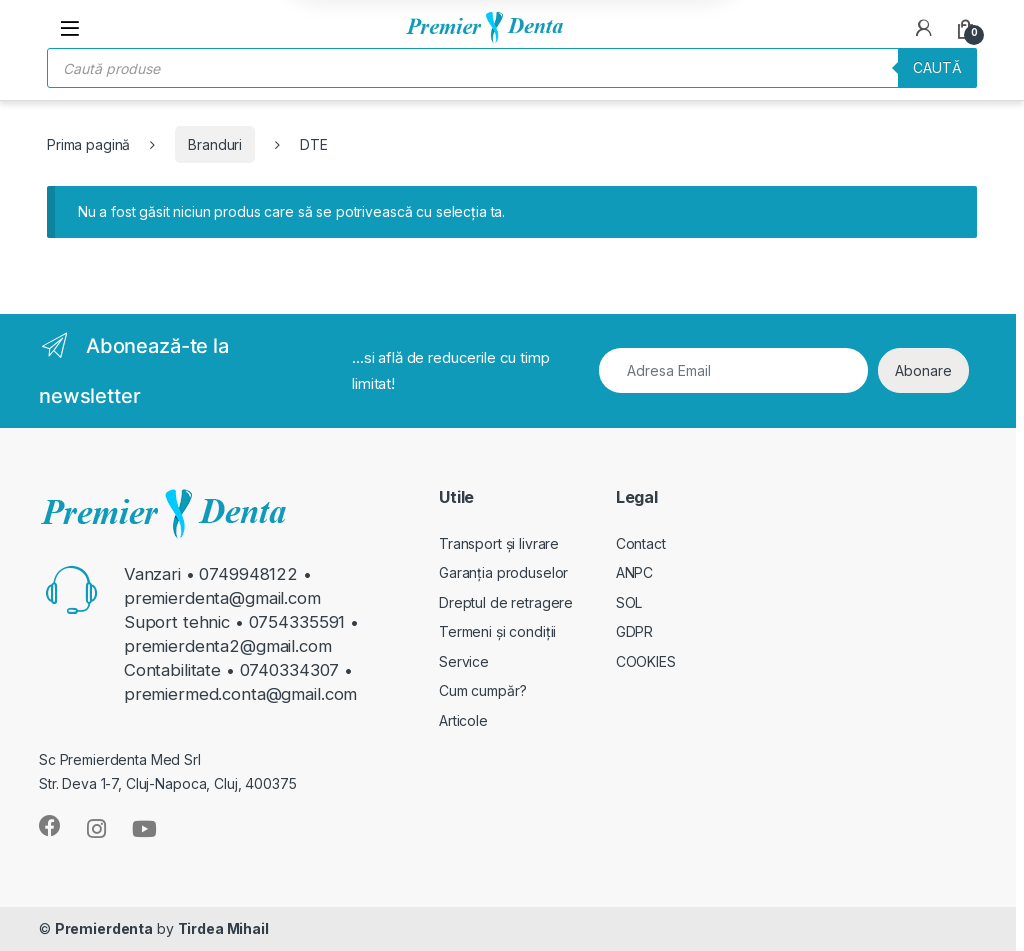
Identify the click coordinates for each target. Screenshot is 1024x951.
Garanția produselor (503, 572)
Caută (937, 67)
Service (464, 661)
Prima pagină (88, 144)
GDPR (634, 631)
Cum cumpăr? (482, 690)
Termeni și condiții (497, 631)
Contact (641, 543)
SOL (629, 602)
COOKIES (646, 661)
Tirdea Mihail (223, 928)
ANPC (634, 572)
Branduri (215, 144)
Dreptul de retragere (506, 602)
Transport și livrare (499, 543)
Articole (463, 720)
